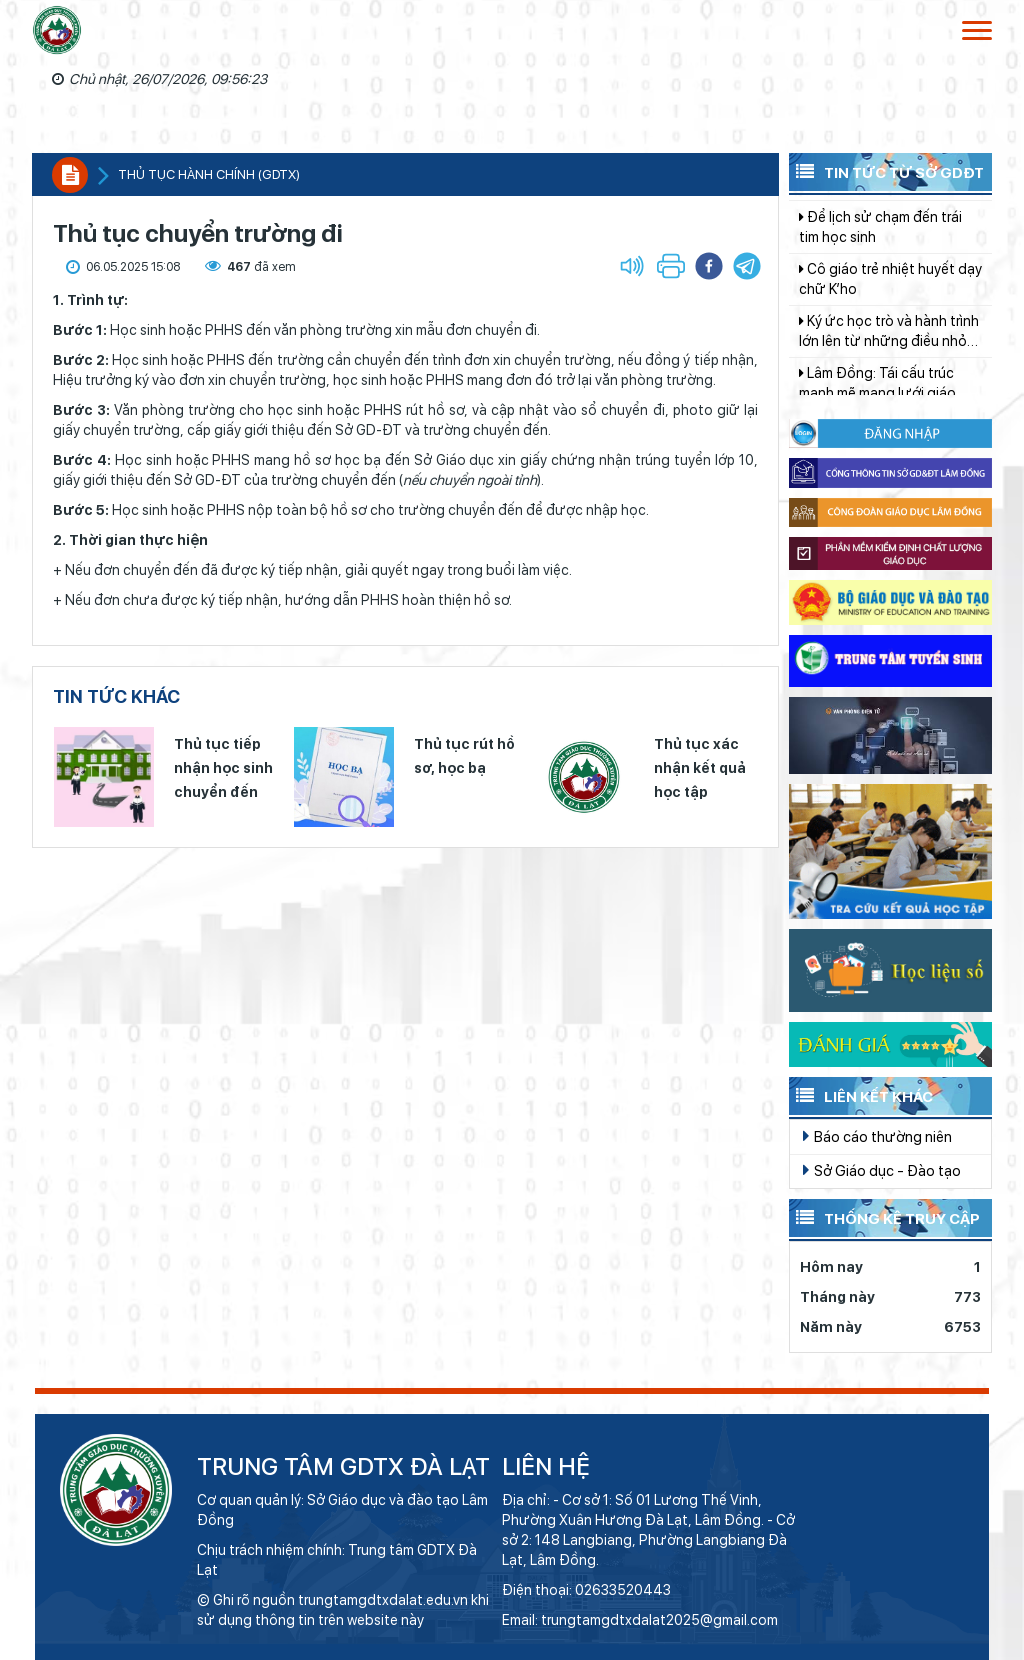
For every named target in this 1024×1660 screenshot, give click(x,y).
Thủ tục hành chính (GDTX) (209, 174)
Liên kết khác (861, 1095)
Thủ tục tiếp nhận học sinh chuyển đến (223, 768)
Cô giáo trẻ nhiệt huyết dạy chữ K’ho (890, 294)
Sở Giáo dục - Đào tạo (882, 1170)
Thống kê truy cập (884, 1217)
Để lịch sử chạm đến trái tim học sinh (880, 242)
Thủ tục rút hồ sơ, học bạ (464, 756)
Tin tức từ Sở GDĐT (886, 171)
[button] (747, 266)
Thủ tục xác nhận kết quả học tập (700, 768)
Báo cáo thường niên (877, 1136)
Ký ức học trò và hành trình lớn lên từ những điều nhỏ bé (889, 347)
